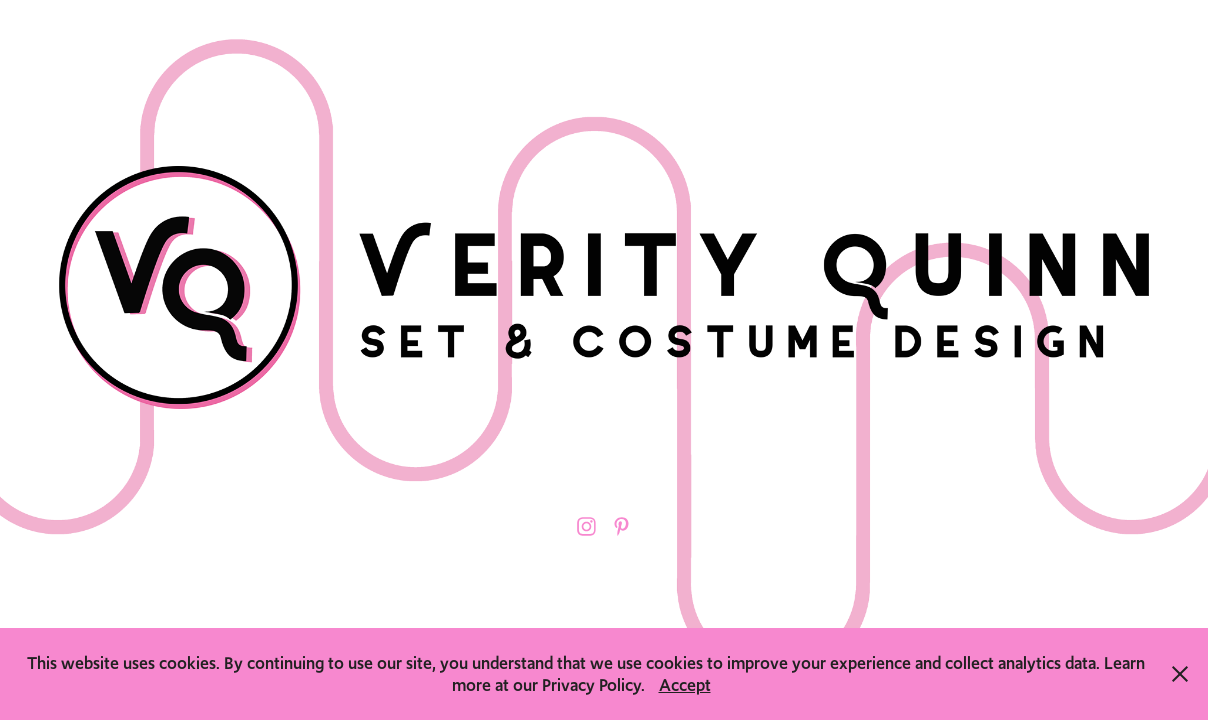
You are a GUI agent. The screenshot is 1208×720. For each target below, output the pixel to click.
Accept (685, 685)
